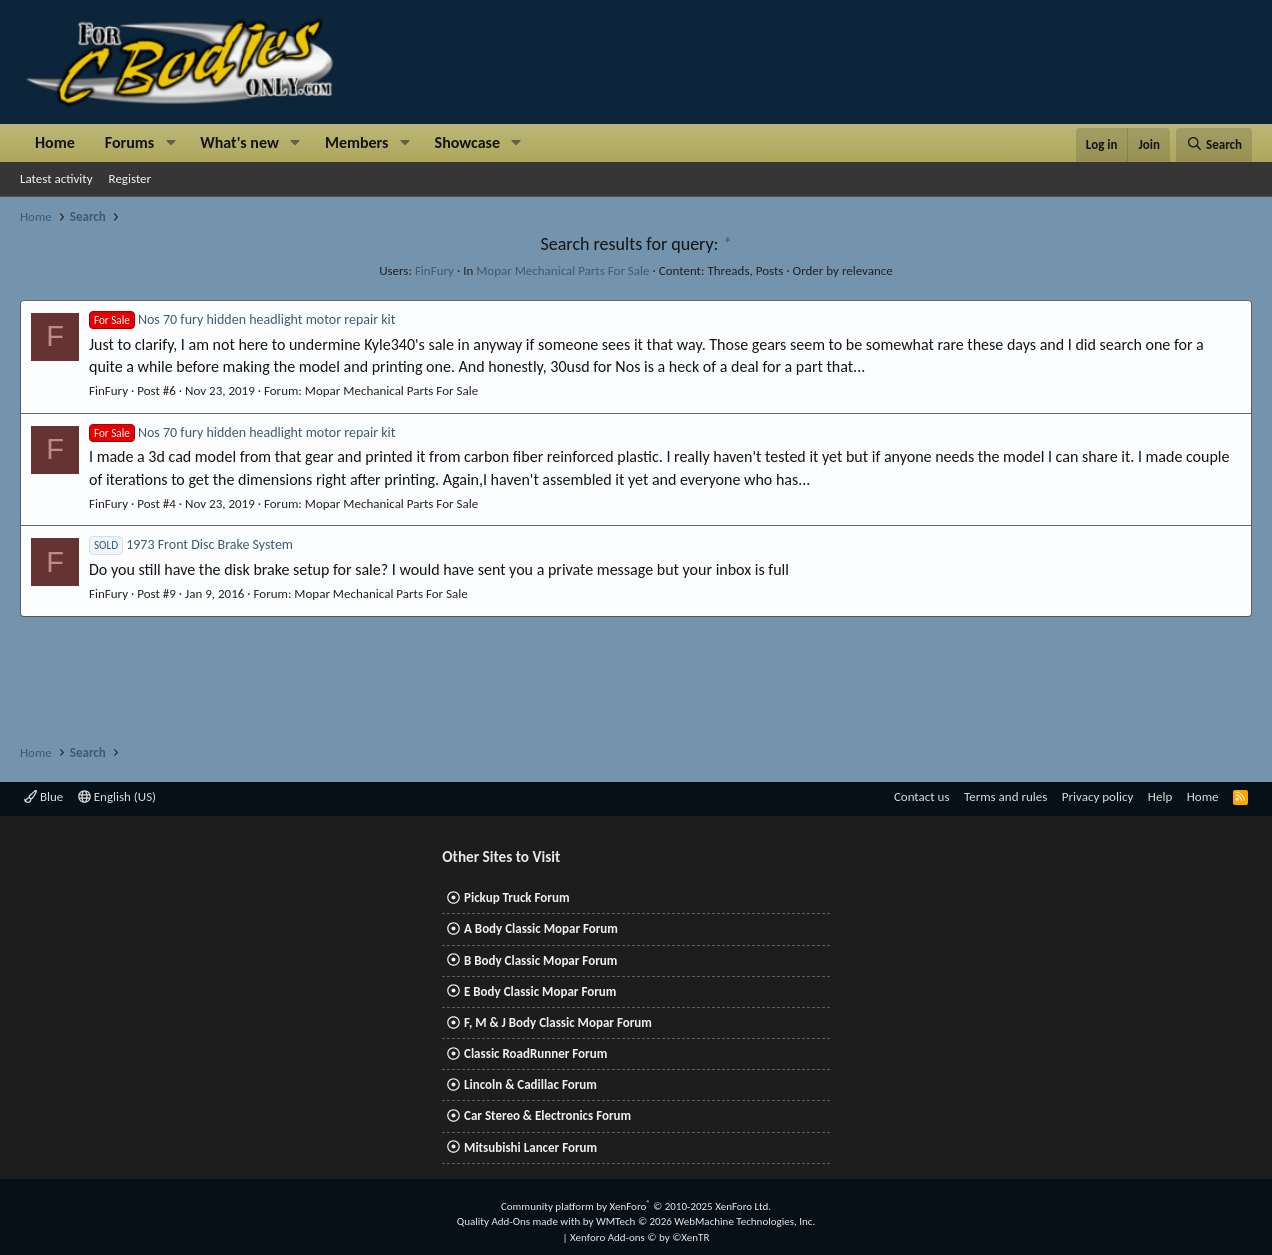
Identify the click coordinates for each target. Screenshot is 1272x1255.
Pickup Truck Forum (516, 897)
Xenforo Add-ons (639, 1237)
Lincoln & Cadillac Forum (530, 1084)
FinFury (434, 270)
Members (357, 142)
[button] (170, 143)
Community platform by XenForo (636, 1206)
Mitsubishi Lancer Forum (530, 1147)
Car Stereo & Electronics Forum (547, 1115)
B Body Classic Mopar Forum (540, 960)
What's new (239, 142)
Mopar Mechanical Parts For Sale (562, 270)
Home (55, 142)
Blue (43, 796)
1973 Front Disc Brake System (191, 544)
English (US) (117, 796)
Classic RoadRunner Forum (535, 1053)
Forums (129, 142)
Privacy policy (1098, 796)
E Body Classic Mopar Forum (540, 991)
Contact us (922, 796)
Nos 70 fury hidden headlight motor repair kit (242, 319)
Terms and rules (1005, 796)
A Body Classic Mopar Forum (541, 928)
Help (1160, 796)
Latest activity (56, 178)
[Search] (1214, 145)
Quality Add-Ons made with (520, 1221)
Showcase (467, 142)
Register (130, 178)
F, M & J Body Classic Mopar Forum (558, 1022)
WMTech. (705, 1221)
